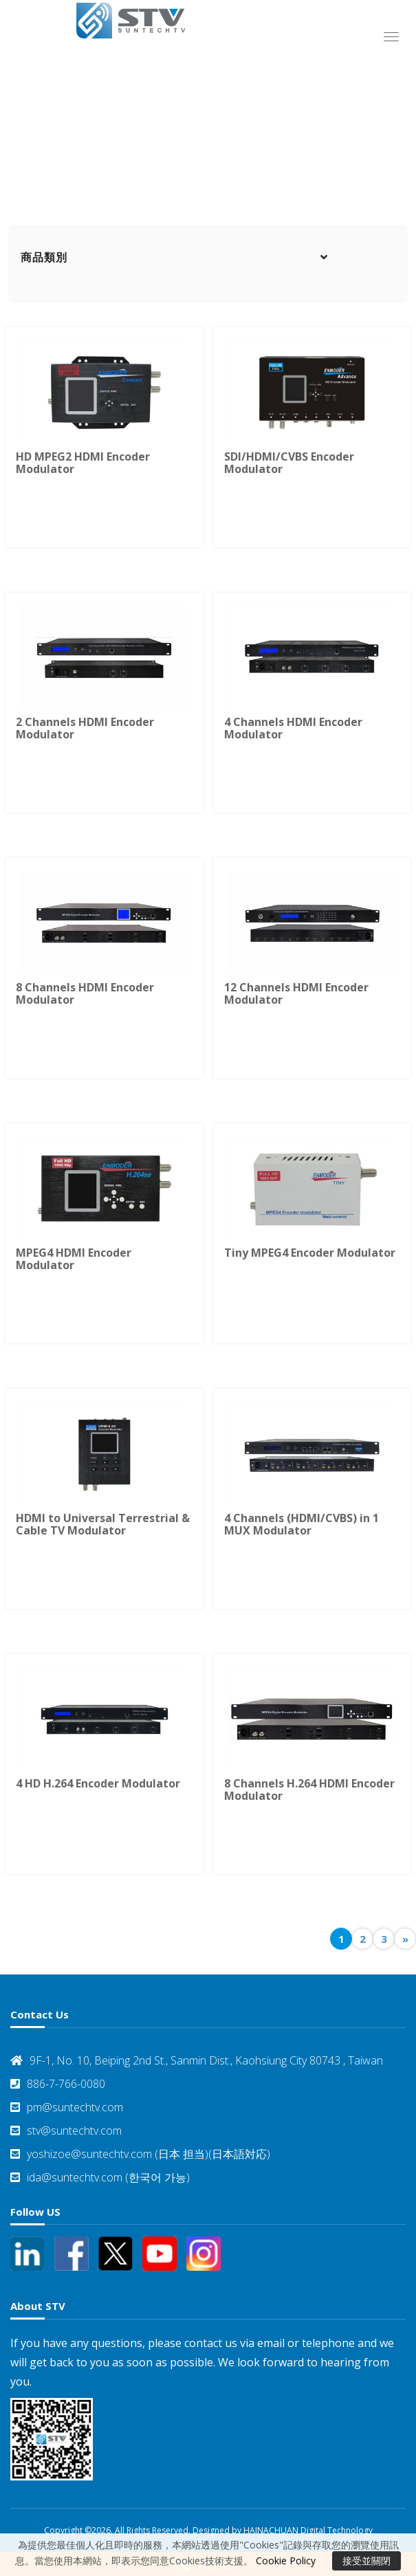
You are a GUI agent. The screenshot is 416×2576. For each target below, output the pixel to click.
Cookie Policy (286, 2560)
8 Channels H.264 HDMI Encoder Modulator (309, 1789)
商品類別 (44, 257)
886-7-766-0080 (57, 2083)
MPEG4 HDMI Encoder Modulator (73, 1259)
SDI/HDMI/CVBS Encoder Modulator (289, 462)
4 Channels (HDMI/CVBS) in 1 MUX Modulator (301, 1524)
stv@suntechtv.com (66, 2130)
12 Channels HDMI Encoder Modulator (296, 993)
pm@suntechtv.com (66, 2107)
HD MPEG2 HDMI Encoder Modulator (83, 462)
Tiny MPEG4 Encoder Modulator (309, 1252)
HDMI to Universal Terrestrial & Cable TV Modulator (103, 1524)
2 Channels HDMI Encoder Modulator (85, 728)
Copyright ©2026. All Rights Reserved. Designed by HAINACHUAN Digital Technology (208, 2530)
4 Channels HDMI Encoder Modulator (293, 728)
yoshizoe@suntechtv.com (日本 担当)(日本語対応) (140, 2153)
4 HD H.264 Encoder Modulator (98, 1783)
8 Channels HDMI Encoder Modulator (85, 993)
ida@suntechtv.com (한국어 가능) (100, 2177)
